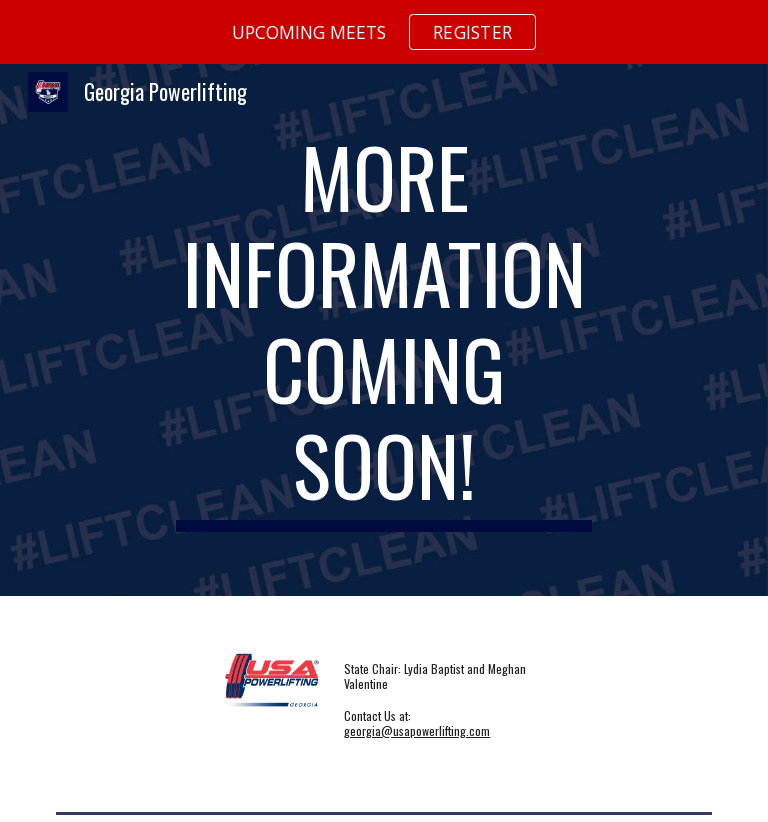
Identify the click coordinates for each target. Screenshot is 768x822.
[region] (384, 32)
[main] (383, 330)
